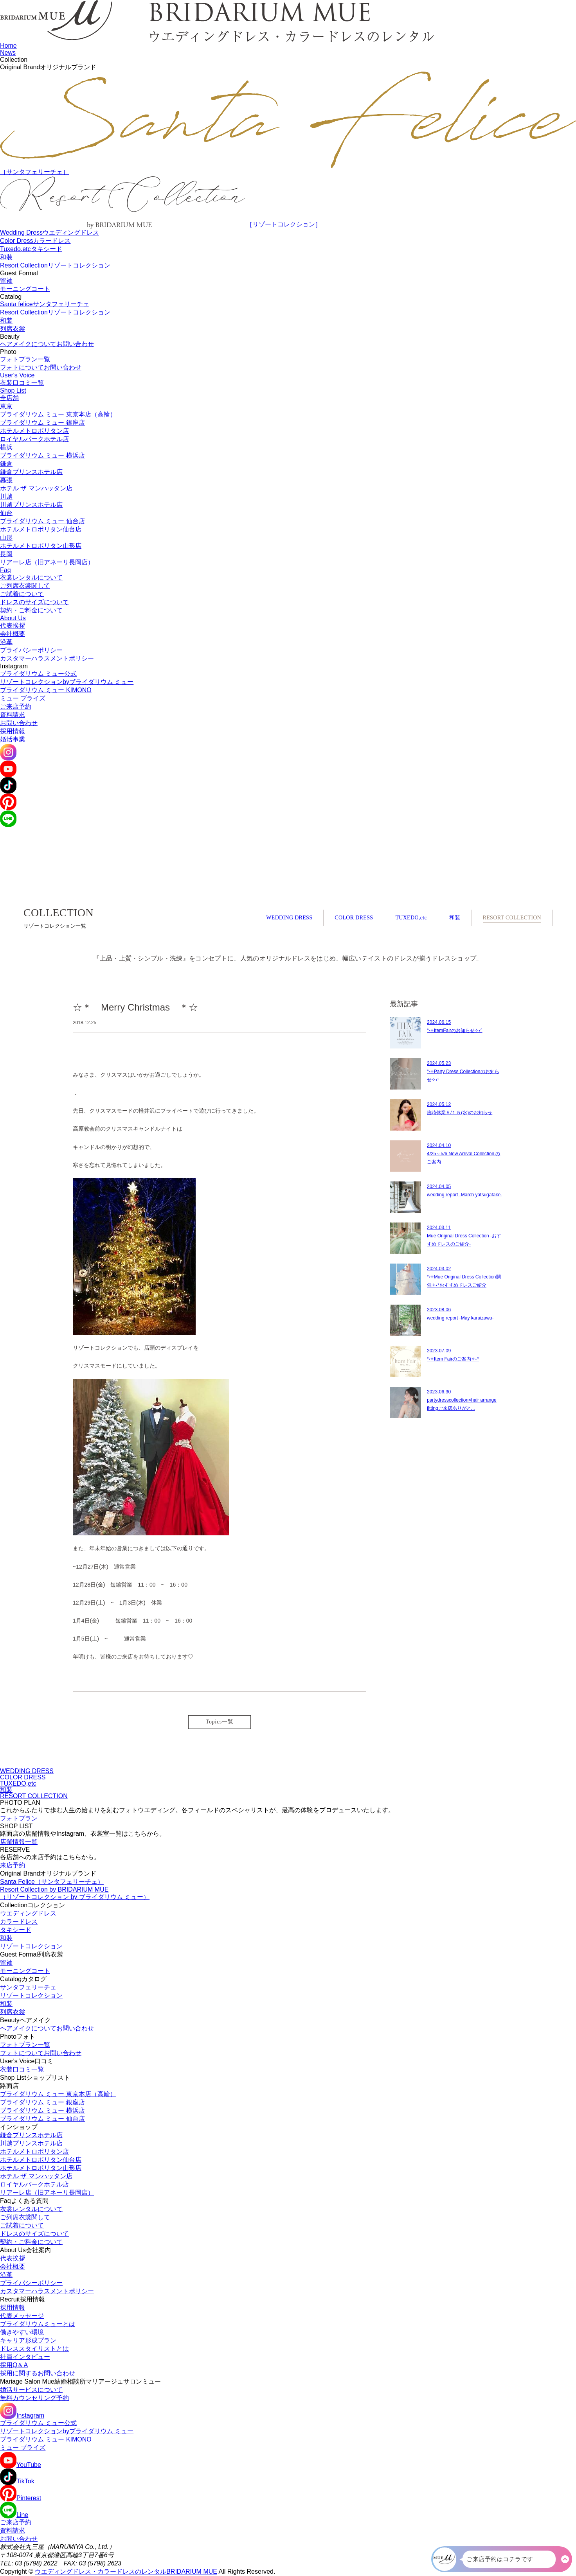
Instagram (14, 666)
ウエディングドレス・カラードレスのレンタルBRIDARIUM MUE (126, 2571)
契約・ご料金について (31, 610)
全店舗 (9, 398)
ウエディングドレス (28, 1913)
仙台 (6, 513)
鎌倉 (6, 463)
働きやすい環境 (22, 2332)
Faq (5, 570)
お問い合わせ (19, 723)
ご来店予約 (15, 706)
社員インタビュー (25, 2356)
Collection (13, 59)
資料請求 (12, 714)
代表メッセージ (22, 2315)
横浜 (6, 447)
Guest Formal (19, 273)
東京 (6, 406)
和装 (6, 257)
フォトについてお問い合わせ (40, 367)
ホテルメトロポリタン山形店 (40, 545)
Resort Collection (55, 265)
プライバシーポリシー (31, 650)
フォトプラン (19, 1818)
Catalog (11, 296)
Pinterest (20, 2498)
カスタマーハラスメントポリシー (47, 658)
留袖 (6, 280)
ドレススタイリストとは (34, 2348)
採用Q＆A (14, 2365)
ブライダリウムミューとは (37, 2324)
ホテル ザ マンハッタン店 (36, 488)
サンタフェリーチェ (28, 1987)
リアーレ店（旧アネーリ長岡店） (47, 562)
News (8, 52)
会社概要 (12, 633)
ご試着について (22, 594)
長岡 (6, 554)
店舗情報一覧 (19, 1841)
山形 (6, 537)
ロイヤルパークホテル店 (34, 439)
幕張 (6, 480)
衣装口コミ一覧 (22, 382)
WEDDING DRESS (289, 918)
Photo (8, 351)
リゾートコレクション (31, 1946)
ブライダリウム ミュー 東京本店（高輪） (58, 414)
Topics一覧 (220, 1722)
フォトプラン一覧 (25, 359)
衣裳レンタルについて (31, 577)
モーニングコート (25, 288)
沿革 (6, 642)
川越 (6, 496)
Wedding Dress (49, 232)
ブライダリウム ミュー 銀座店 (42, 422)
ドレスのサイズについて (34, 602)
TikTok (17, 2481)
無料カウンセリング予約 (34, 2398)
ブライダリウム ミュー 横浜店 (42, 455)
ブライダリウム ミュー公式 (38, 673)
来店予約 (12, 1865)
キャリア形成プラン (28, 2340)
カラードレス (19, 1921)
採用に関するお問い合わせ (37, 2373)
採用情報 (12, 731)
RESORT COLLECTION (512, 918)
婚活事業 (12, 739)
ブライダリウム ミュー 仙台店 (42, 521)
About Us (13, 618)
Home (8, 45)
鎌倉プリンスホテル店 (31, 472)
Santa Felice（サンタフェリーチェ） (52, 1881)
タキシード (15, 1929)
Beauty (10, 336)
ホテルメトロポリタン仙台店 (40, 529)
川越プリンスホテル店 (31, 504)
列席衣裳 (12, 328)
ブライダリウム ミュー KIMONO (46, 690)
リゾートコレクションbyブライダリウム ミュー (66, 682)
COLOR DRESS (354, 918)
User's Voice (17, 375)
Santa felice (44, 304)
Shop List (13, 390)
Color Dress (35, 240)
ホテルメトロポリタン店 (34, 430)
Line (14, 2514)
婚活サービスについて (31, 2389)
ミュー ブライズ (22, 698)
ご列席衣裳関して (25, 585)
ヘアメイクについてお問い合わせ (47, 344)
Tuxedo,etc (31, 249)
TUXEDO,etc (411, 918)
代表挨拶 (12, 625)
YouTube (20, 2464)
